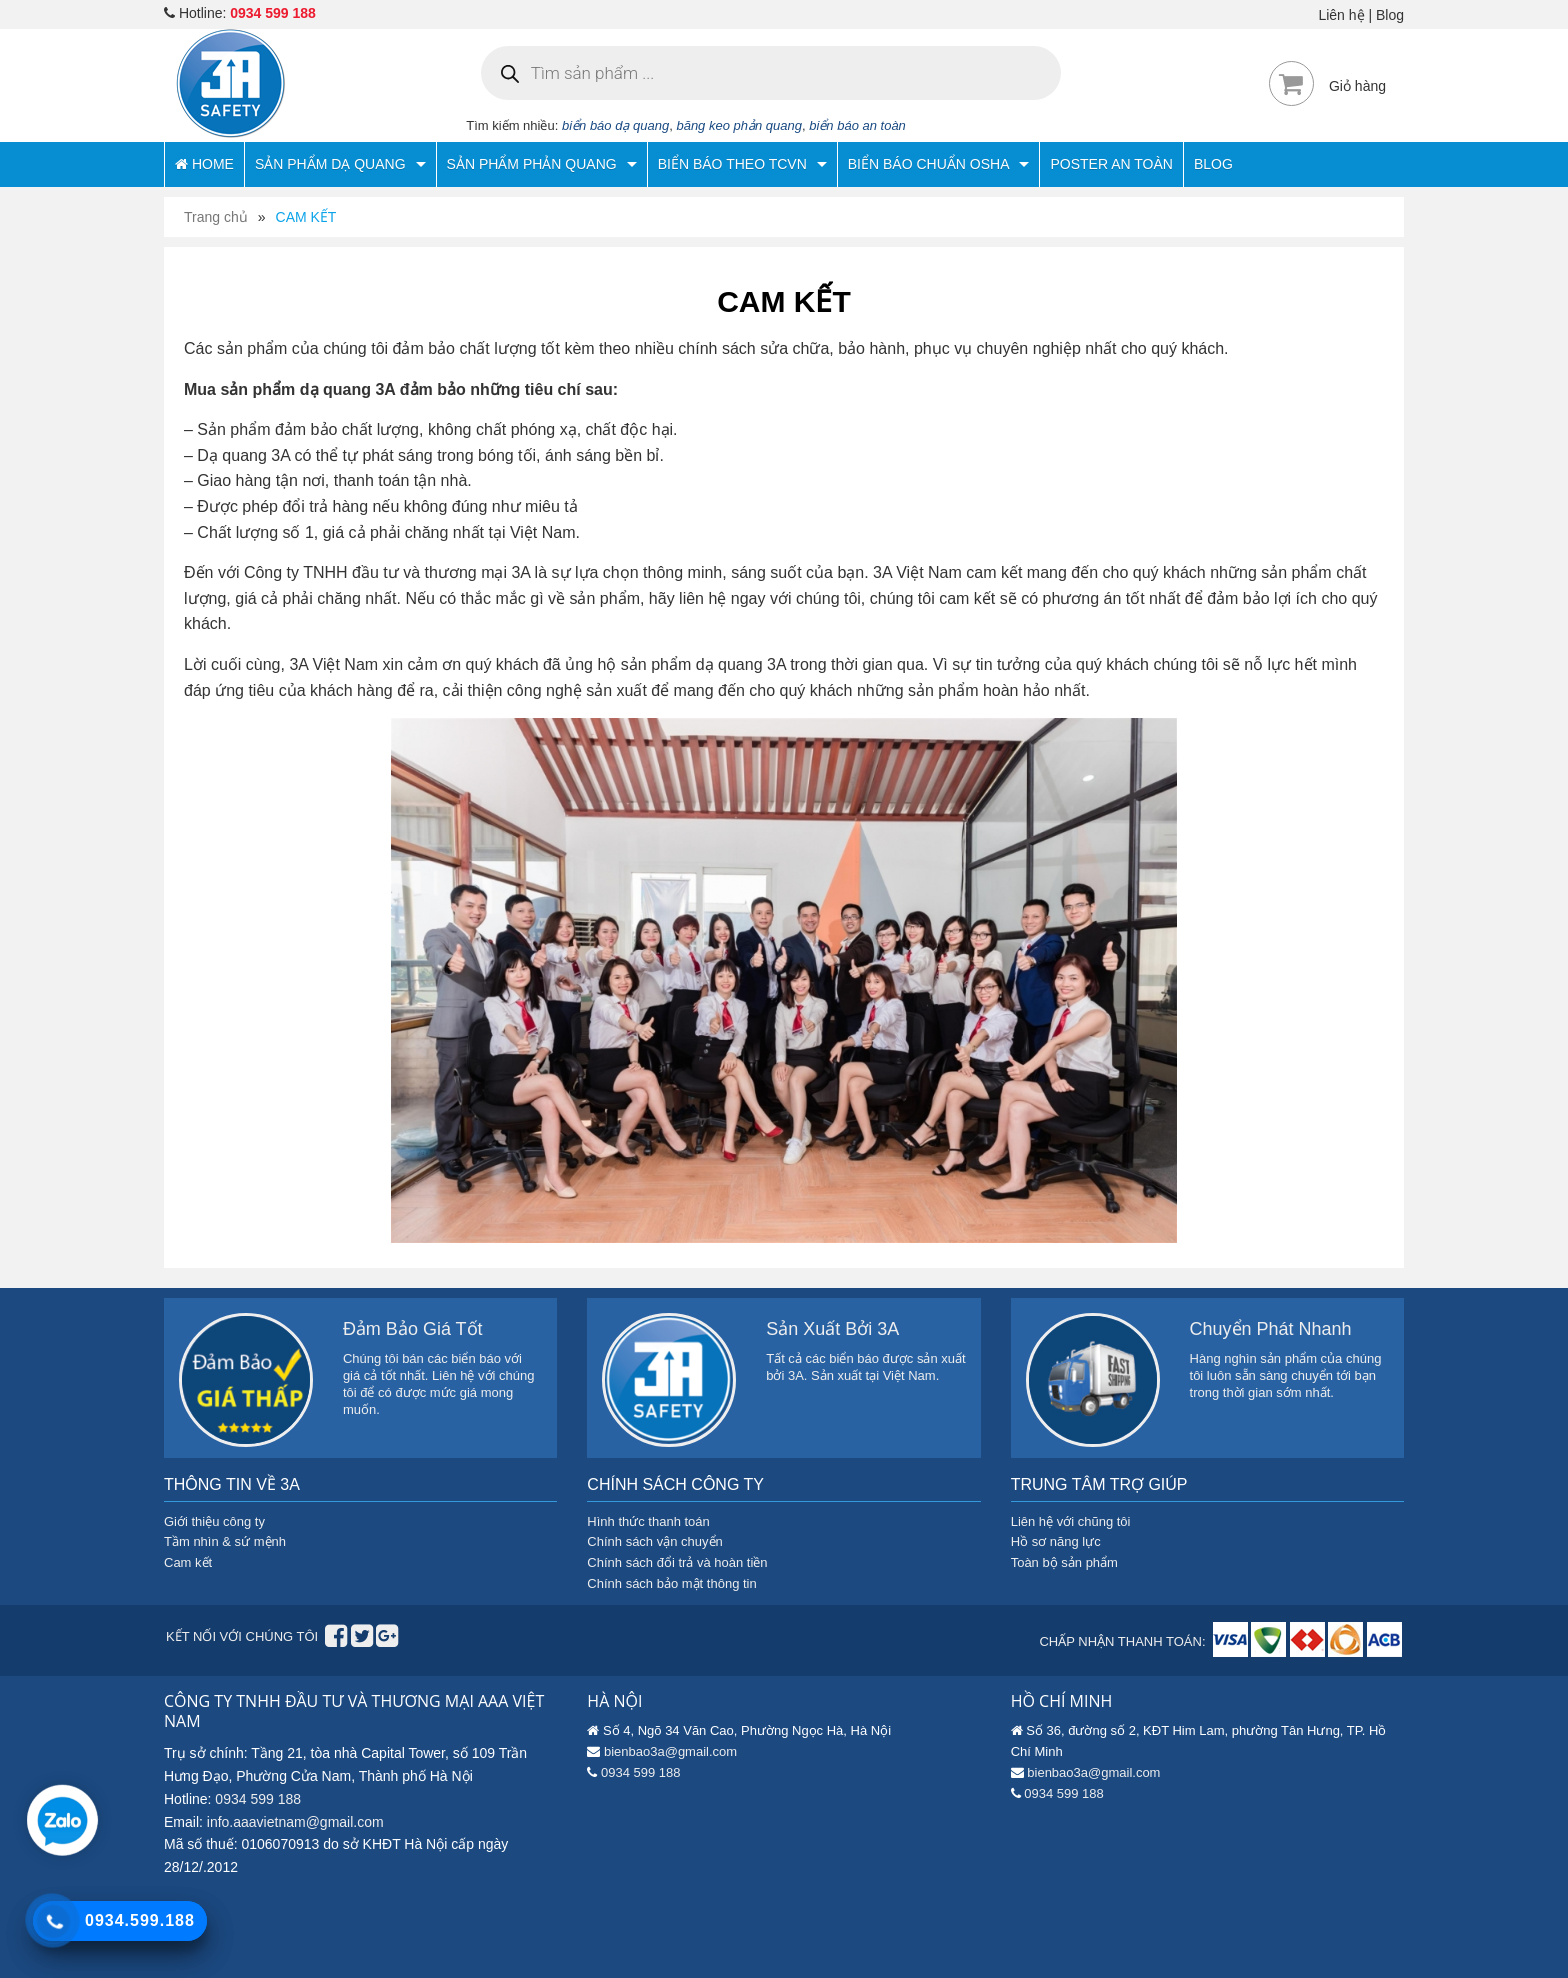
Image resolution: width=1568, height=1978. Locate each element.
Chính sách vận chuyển (654, 1541)
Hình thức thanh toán (648, 1521)
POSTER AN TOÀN (1111, 164)
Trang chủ (216, 217)
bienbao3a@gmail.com (670, 1751)
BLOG (1213, 164)
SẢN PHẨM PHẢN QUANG (542, 164)
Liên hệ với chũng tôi (1071, 1521)
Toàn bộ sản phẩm (1064, 1562)
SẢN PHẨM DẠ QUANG (340, 164)
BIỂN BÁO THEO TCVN (742, 164)
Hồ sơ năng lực (1056, 1541)
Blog (1390, 15)
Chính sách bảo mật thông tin (671, 1583)
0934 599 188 (273, 13)
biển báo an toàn (857, 125)
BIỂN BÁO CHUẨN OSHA (939, 164)
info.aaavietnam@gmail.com (295, 1822)
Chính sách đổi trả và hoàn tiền (677, 1562)
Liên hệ (1341, 15)
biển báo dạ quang (615, 125)
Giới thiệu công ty (214, 1521)
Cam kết (188, 1562)
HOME (204, 164)
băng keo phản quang (739, 125)
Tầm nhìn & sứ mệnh (225, 1541)
